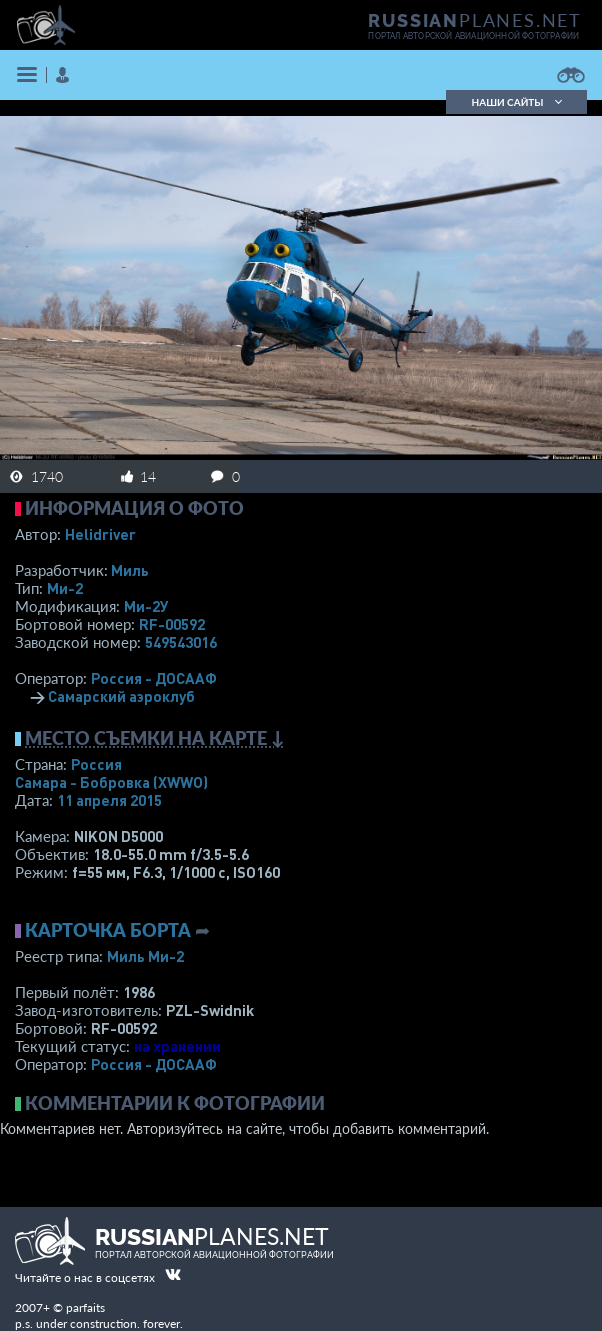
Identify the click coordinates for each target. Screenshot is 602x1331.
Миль (130, 570)
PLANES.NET (475, 20)
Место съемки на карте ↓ (155, 738)
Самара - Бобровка (111, 782)
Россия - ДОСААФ (154, 678)
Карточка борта (108, 930)
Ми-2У (146, 606)
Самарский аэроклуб (121, 696)
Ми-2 (65, 588)
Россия (96, 764)
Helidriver (100, 534)
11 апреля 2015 (109, 800)
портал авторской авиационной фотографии (473, 36)
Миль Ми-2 (145, 956)
